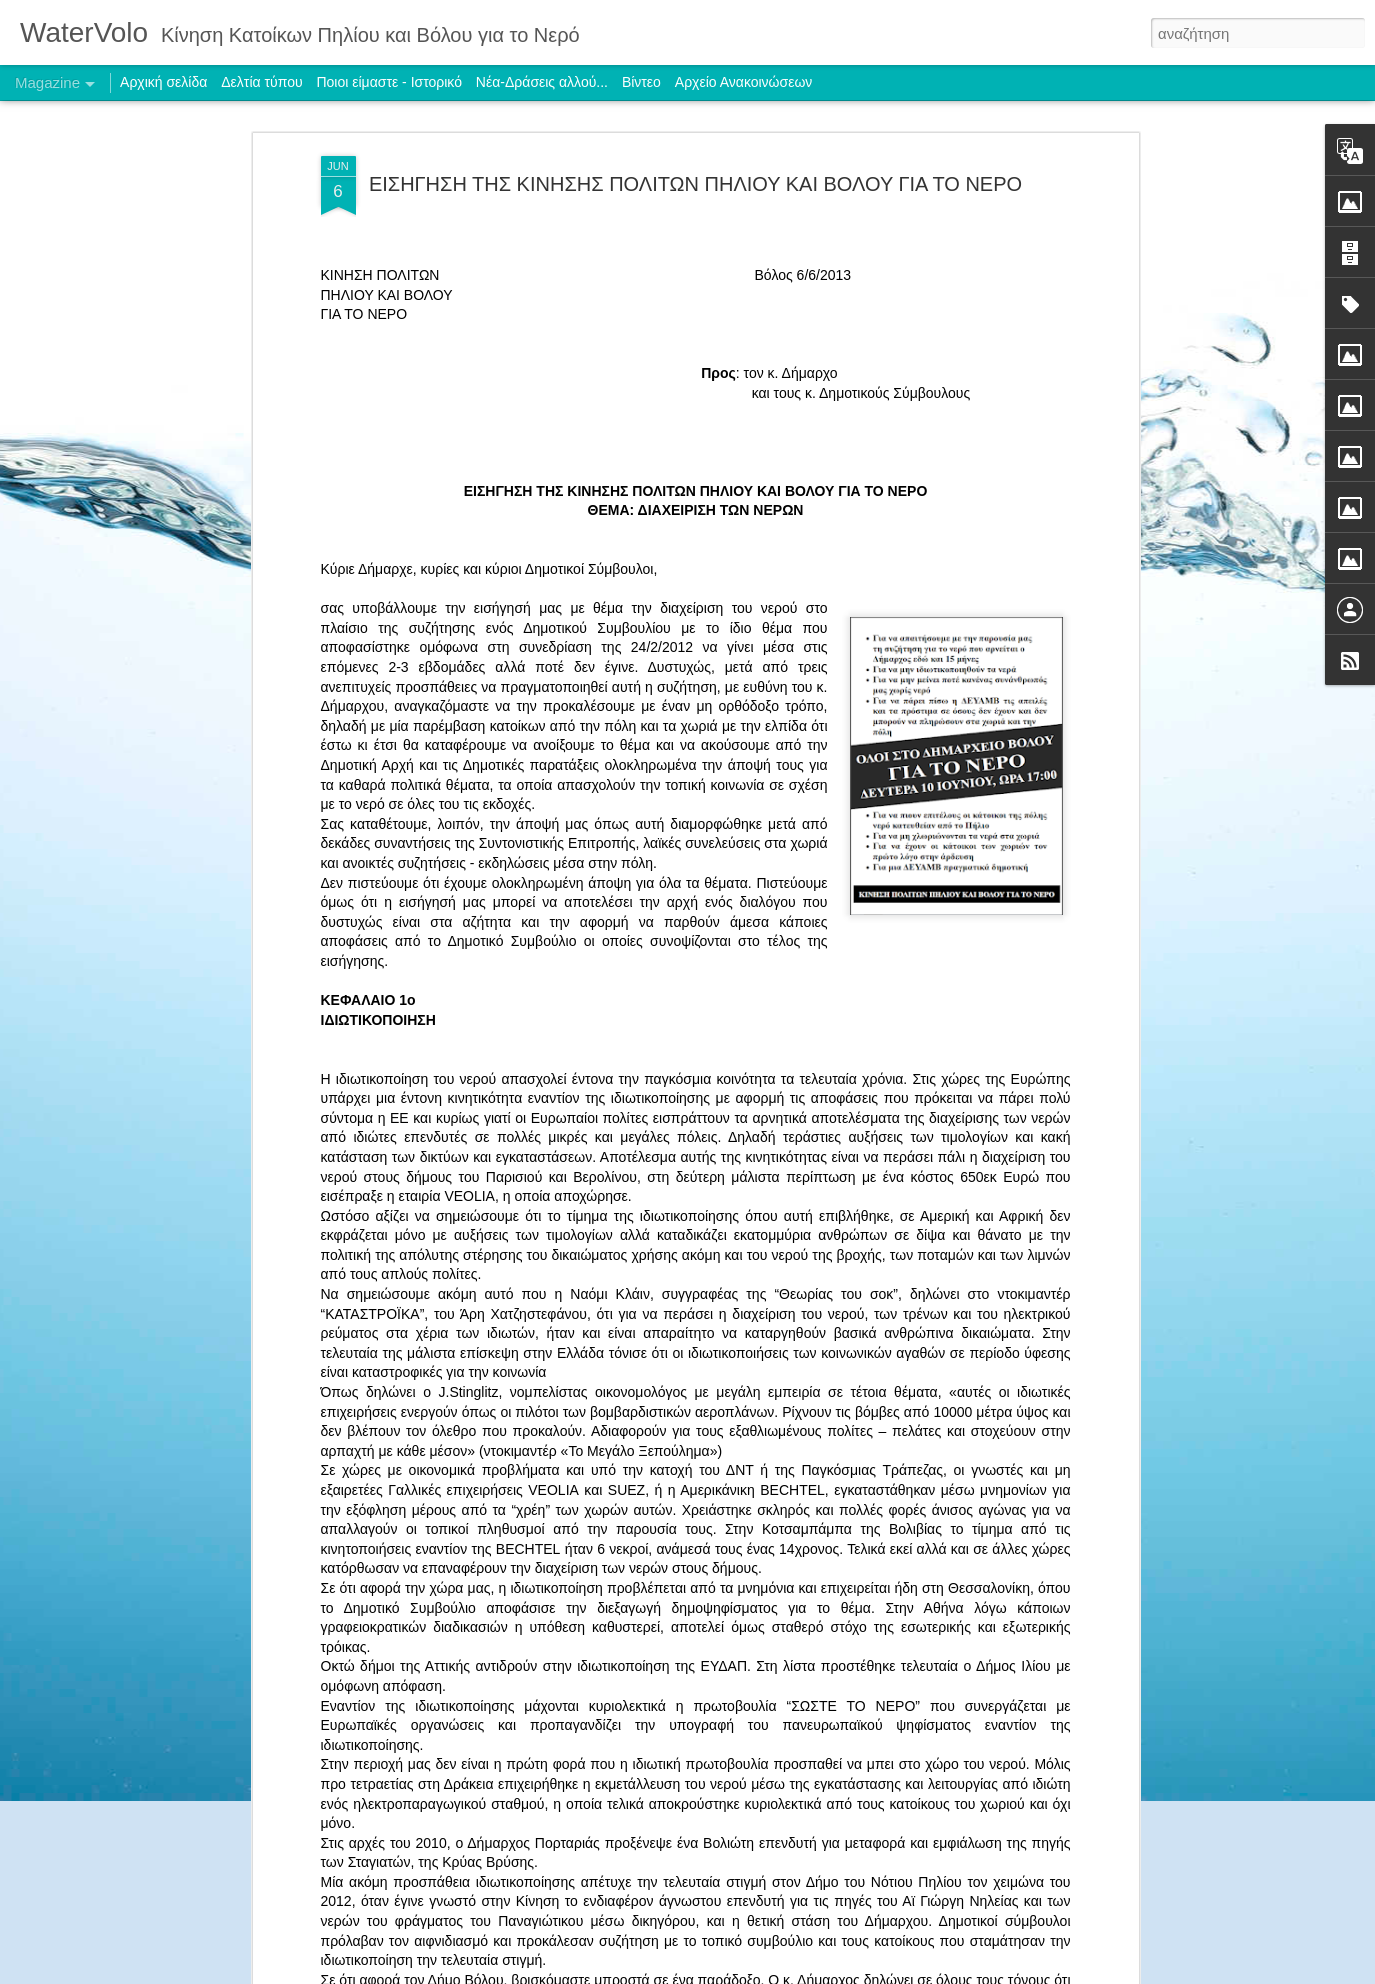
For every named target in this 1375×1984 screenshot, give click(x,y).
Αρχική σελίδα (163, 82)
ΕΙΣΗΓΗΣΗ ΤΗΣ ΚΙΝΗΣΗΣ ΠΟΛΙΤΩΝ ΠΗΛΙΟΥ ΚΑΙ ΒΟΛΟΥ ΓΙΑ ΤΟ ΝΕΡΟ (695, 184)
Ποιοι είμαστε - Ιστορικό (389, 82)
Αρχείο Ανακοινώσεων (744, 82)
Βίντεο (641, 82)
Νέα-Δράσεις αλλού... (542, 82)
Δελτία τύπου (261, 82)
